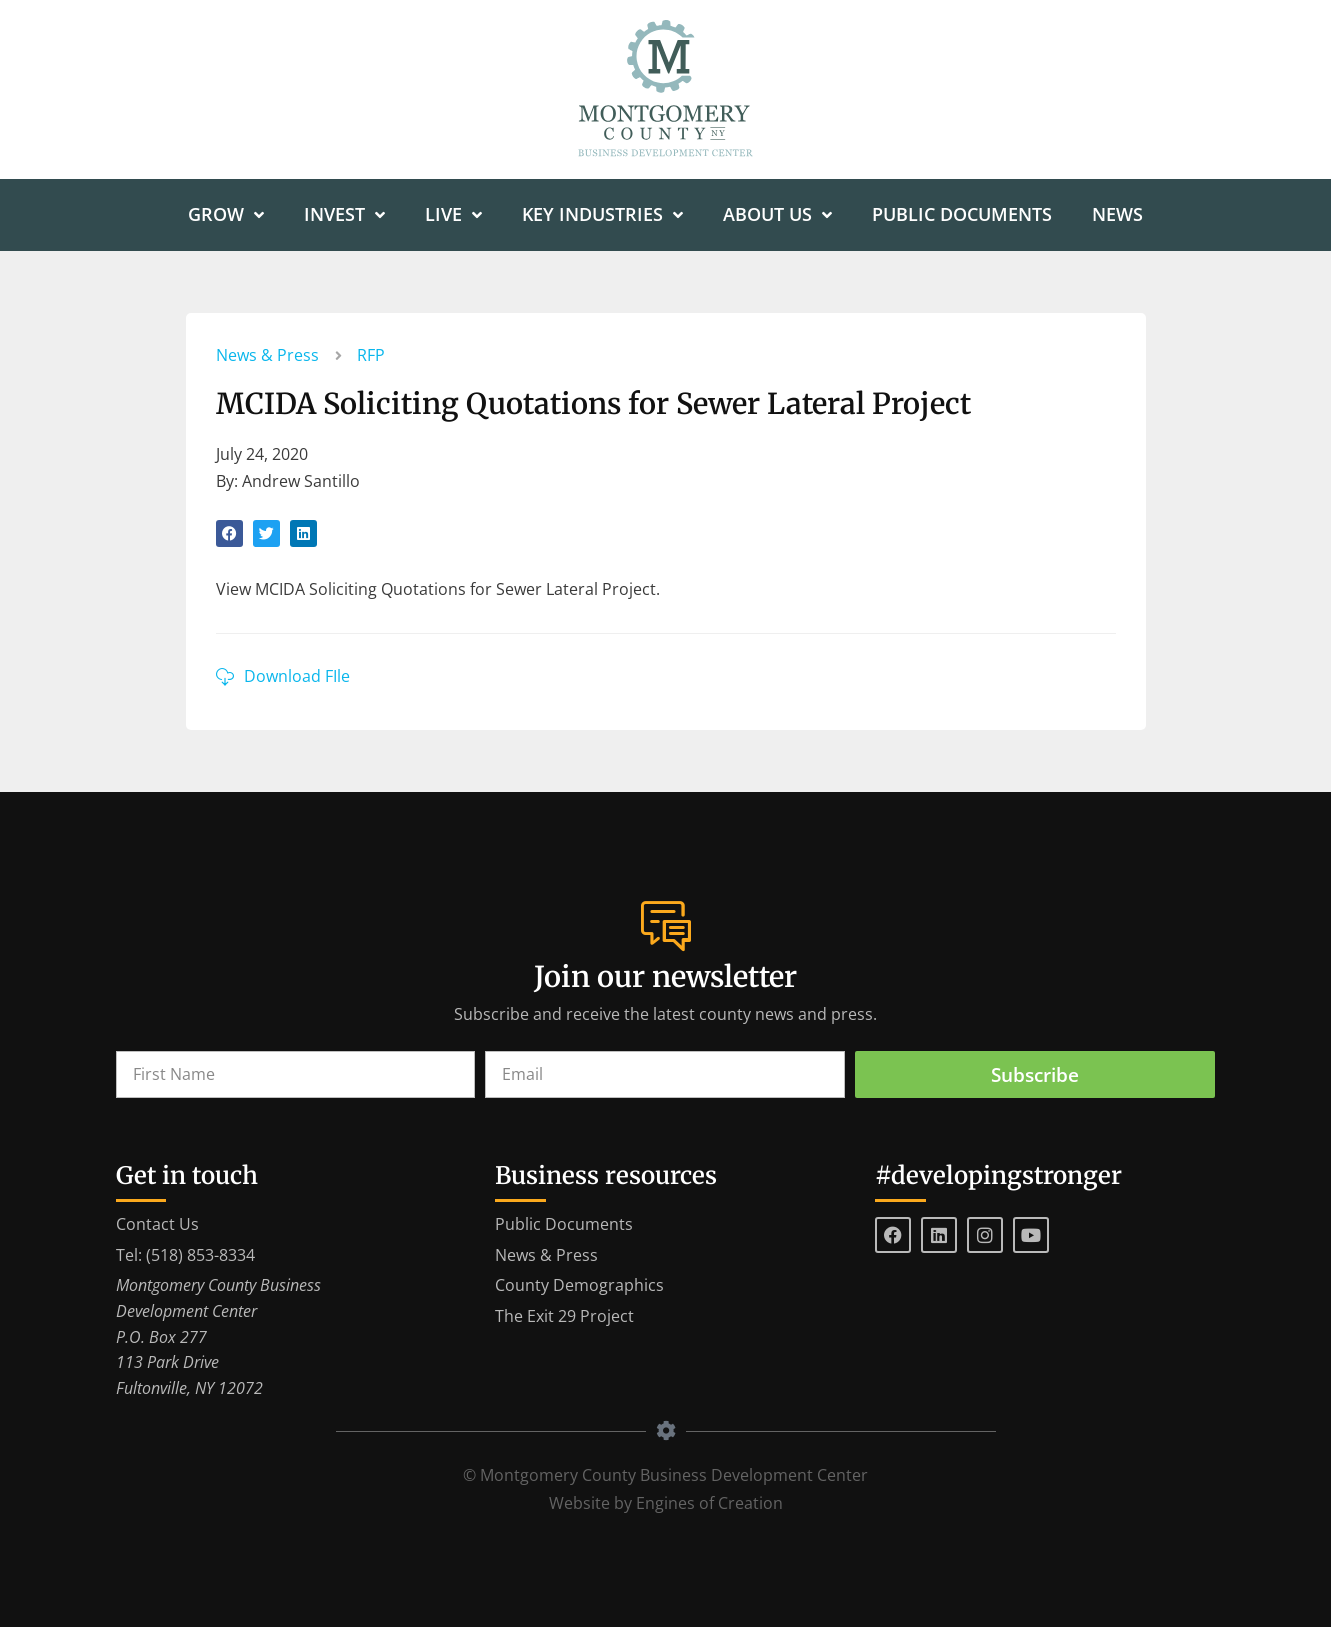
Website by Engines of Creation (666, 1505)
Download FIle (297, 677)
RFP (371, 356)
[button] (229, 534)
